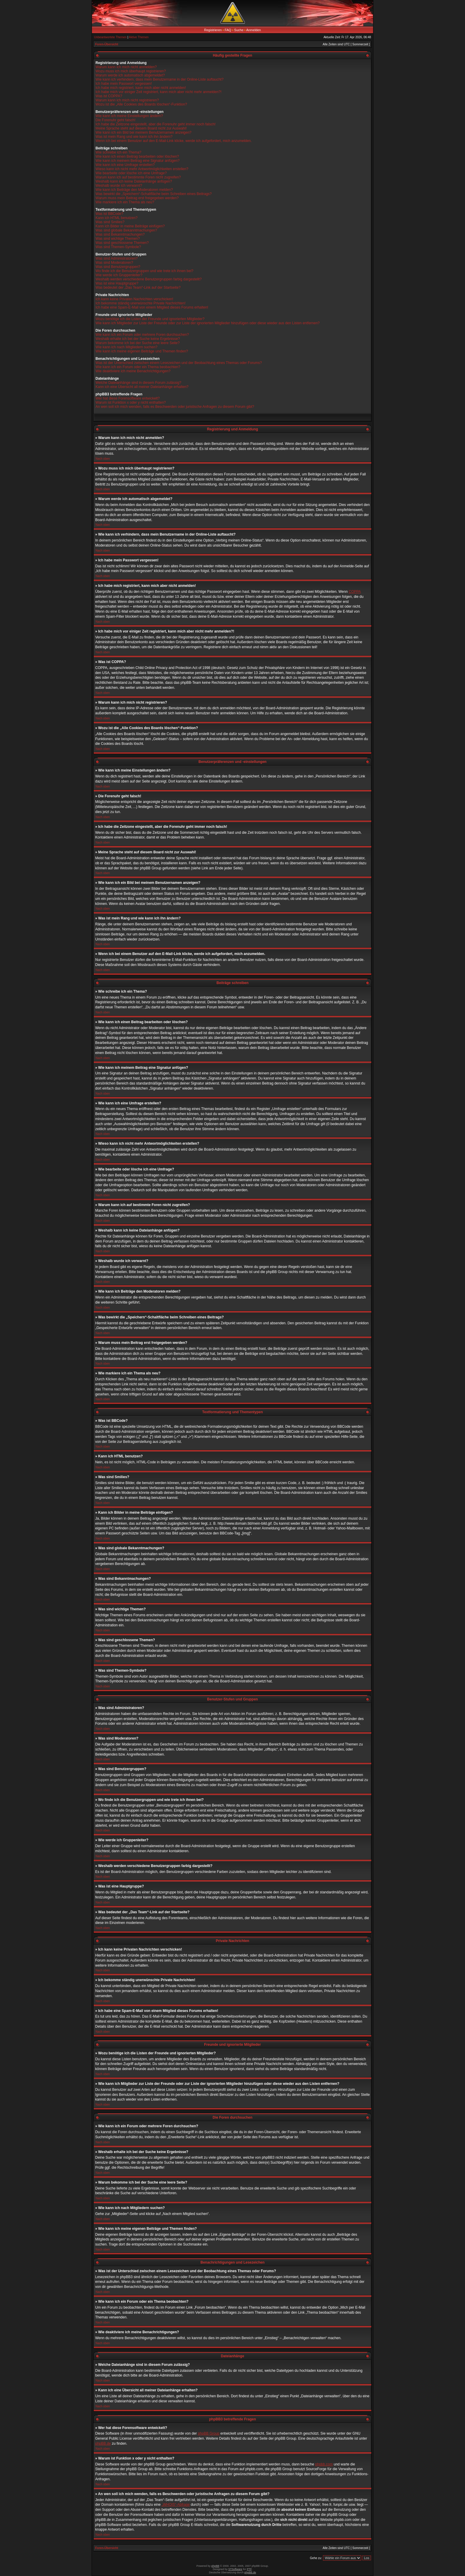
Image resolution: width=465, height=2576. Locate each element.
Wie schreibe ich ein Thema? (118, 152)
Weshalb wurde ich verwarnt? (118, 185)
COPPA (355, 592)
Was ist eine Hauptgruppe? (116, 283)
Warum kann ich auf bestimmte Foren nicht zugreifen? (138, 177)
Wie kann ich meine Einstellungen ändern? (129, 116)
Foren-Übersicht (106, 44)
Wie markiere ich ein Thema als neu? (124, 202)
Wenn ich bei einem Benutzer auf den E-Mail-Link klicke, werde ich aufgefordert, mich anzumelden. (173, 141)
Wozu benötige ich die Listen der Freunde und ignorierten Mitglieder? (149, 319)
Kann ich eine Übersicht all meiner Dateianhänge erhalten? (142, 387)
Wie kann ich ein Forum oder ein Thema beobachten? (137, 367)
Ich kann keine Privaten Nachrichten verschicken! (134, 299)
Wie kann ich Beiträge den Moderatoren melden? (134, 190)
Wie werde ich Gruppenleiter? (118, 275)
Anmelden (253, 30)
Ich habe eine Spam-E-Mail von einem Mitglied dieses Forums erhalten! (151, 307)
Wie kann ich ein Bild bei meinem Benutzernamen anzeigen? (143, 132)
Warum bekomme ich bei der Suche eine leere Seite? (137, 343)
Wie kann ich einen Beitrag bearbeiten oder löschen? (137, 156)
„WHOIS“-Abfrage (176, 2504)
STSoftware (235, 2569)
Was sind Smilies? (110, 222)
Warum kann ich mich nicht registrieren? (127, 100)
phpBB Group (208, 2433)
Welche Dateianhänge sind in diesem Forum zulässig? (138, 383)
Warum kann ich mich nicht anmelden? (126, 67)
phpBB (215, 2565)
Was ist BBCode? (109, 214)
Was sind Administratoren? (116, 258)
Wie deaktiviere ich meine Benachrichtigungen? (133, 371)
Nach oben (102, 458)
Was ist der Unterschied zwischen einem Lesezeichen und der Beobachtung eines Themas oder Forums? (178, 363)
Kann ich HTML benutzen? (116, 218)
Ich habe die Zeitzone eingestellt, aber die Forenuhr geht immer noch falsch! (155, 124)
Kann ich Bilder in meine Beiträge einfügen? (130, 226)
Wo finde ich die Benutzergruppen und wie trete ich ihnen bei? (144, 271)
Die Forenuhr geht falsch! (115, 120)
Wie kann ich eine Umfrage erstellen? (125, 165)
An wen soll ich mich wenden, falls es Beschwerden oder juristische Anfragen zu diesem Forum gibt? (174, 407)
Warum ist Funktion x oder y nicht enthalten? (130, 402)
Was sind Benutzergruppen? (117, 267)
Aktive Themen (139, 37)
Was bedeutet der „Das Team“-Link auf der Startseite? (138, 287)
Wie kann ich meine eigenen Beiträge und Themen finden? (141, 351)
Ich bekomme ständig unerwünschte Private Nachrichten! (140, 303)
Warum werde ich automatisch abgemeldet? (130, 75)
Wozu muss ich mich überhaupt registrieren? (130, 71)
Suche (238, 30)
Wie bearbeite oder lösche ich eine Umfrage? (131, 173)
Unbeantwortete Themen (110, 37)
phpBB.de (103, 2443)
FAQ (228, 30)
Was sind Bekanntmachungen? (120, 234)
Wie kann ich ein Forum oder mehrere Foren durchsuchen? (142, 335)
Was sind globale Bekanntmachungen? (126, 230)
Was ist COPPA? (108, 96)
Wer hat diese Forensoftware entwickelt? (127, 398)
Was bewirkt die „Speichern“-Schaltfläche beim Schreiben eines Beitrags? (153, 194)
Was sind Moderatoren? (114, 263)
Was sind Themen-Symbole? (118, 247)
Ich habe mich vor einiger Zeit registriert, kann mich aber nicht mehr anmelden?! (158, 92)
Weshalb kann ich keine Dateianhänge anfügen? (133, 181)
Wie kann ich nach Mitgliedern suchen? (126, 347)
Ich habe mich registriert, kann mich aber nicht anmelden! (140, 88)
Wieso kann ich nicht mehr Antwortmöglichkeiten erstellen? (141, 169)
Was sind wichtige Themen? (117, 239)
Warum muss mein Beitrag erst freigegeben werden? (137, 198)
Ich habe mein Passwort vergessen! (123, 84)
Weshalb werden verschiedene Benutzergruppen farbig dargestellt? (148, 279)
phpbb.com (324, 2464)
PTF (249, 2569)
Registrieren (213, 30)
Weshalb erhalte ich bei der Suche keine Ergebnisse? (137, 339)
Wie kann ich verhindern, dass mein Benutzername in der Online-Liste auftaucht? (159, 79)
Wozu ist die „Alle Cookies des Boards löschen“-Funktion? (141, 104)
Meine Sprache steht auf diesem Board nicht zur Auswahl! (141, 128)
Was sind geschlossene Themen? (122, 243)
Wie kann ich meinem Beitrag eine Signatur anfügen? (137, 161)
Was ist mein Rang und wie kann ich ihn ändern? (134, 137)
